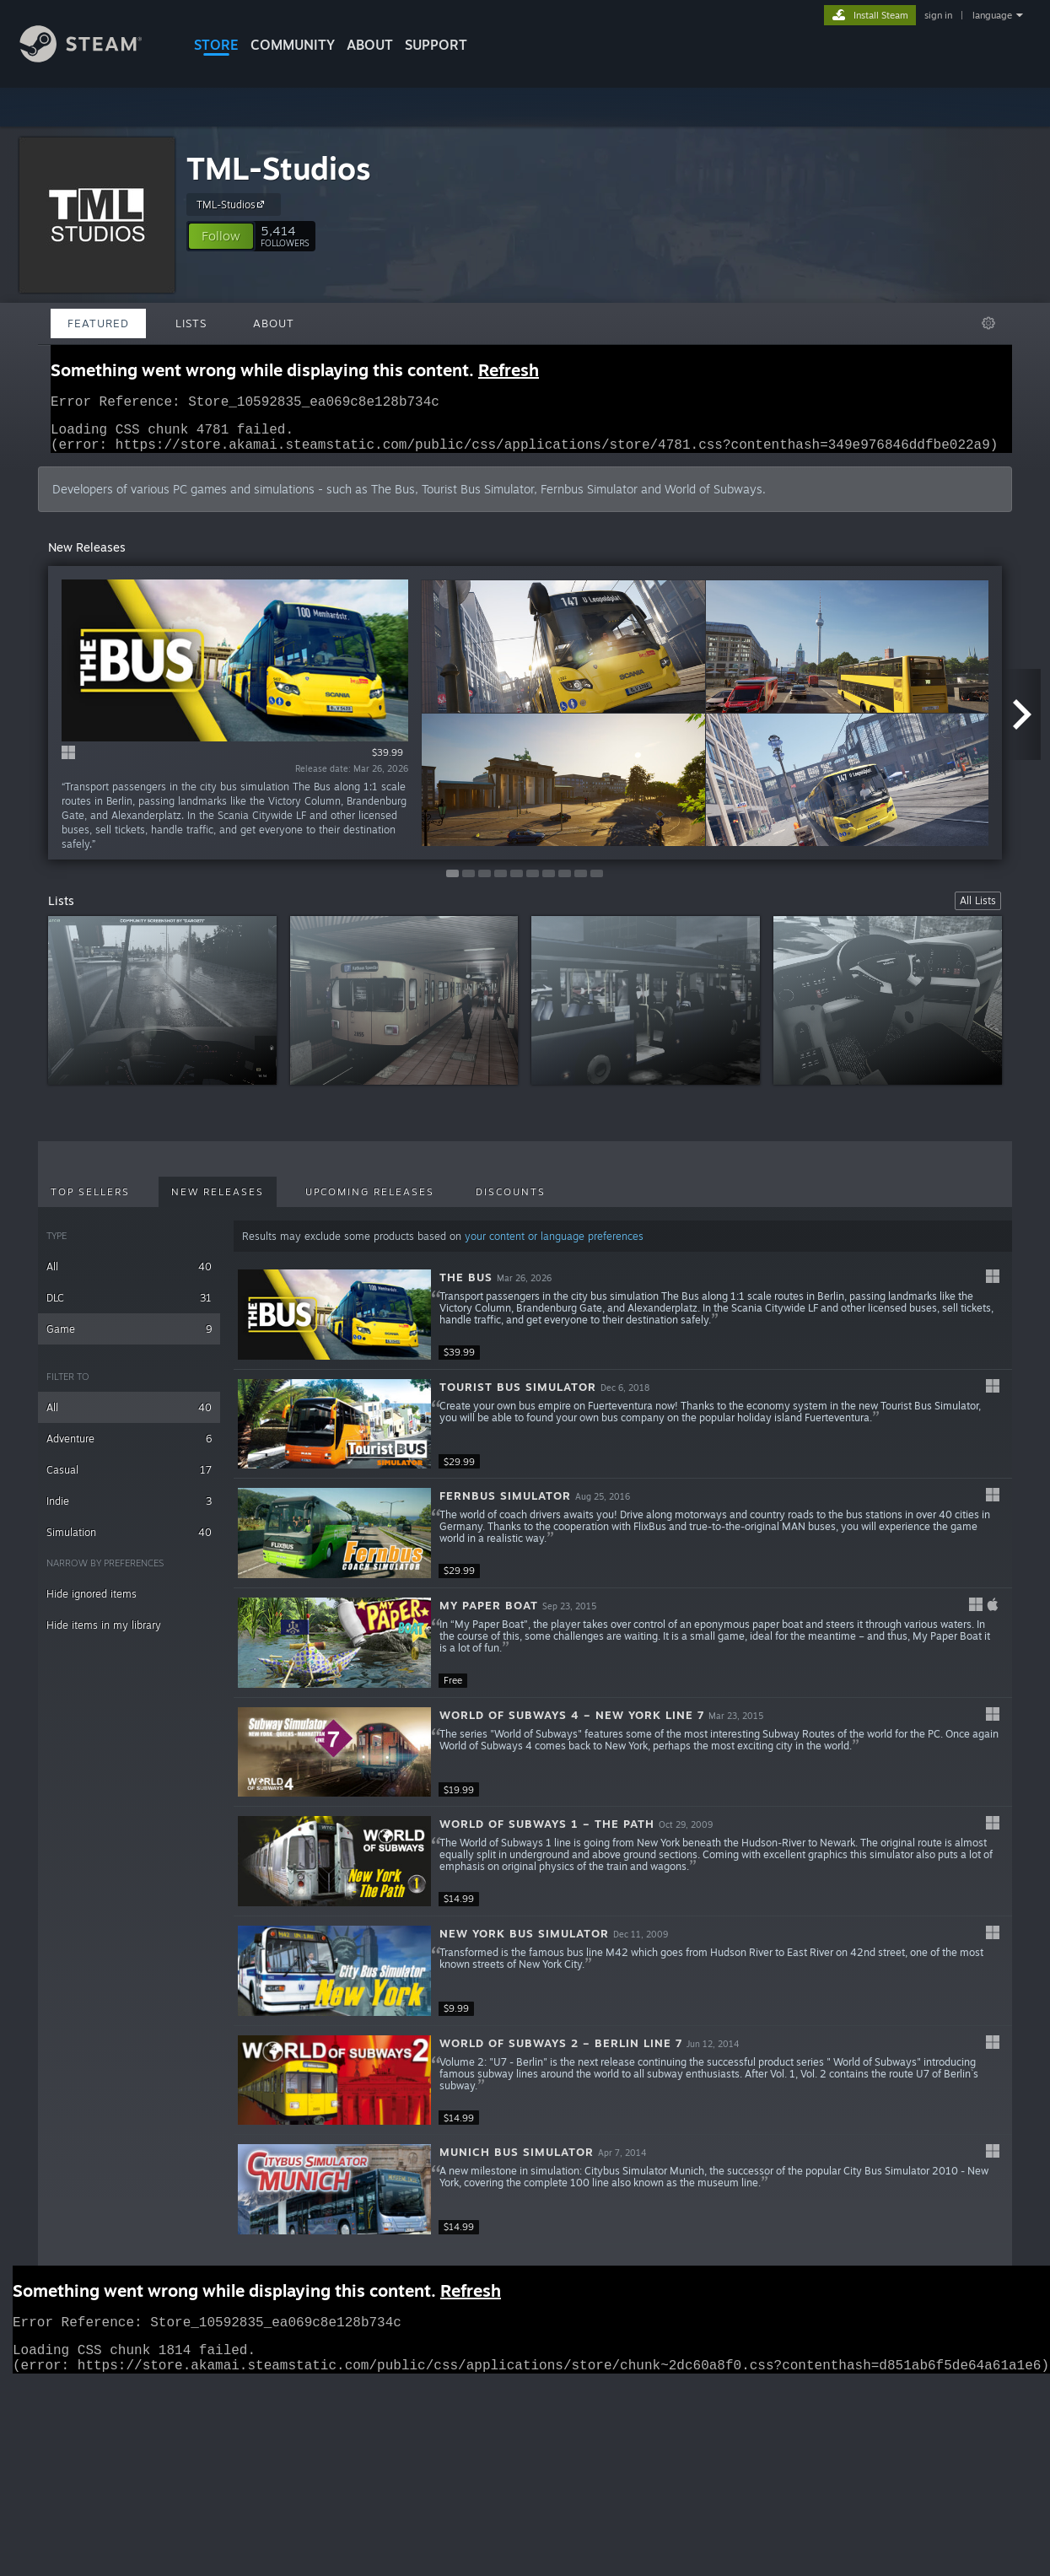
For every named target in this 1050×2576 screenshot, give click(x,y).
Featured (98, 323)
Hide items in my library (103, 1635)
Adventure (129, 1449)
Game (129, 1339)
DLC (129, 1308)
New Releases (217, 1202)
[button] (221, 236)
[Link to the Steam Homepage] (93, 58)
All (129, 1276)
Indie (129, 1511)
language (992, 15)
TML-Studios (278, 168)
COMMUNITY (292, 44)
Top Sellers (90, 1202)
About (370, 44)
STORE (216, 44)
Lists (191, 323)
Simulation (129, 1542)
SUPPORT (436, 44)
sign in (938, 15)
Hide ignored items (91, 1604)
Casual (129, 1480)
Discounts (511, 1202)
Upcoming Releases (369, 1202)
